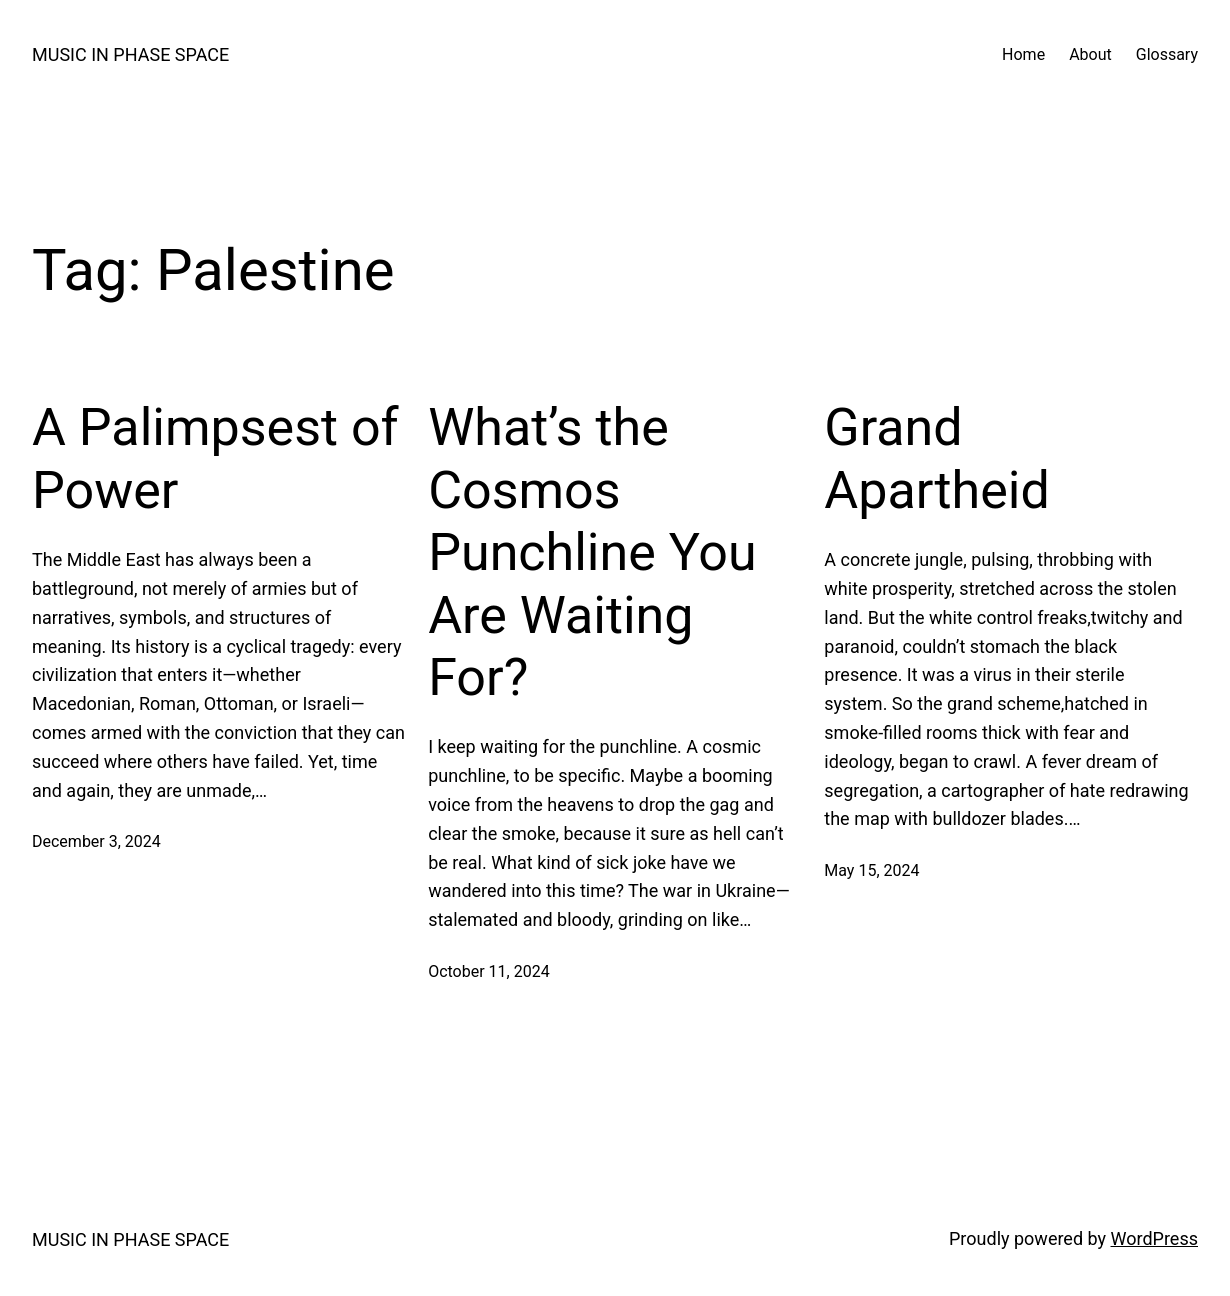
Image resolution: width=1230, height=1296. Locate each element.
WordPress (1154, 1238)
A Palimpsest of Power (215, 458)
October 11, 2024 (489, 971)
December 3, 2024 (96, 841)
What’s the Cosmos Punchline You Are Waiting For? (592, 552)
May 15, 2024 (871, 870)
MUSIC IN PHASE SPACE (130, 54)
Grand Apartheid (937, 458)
